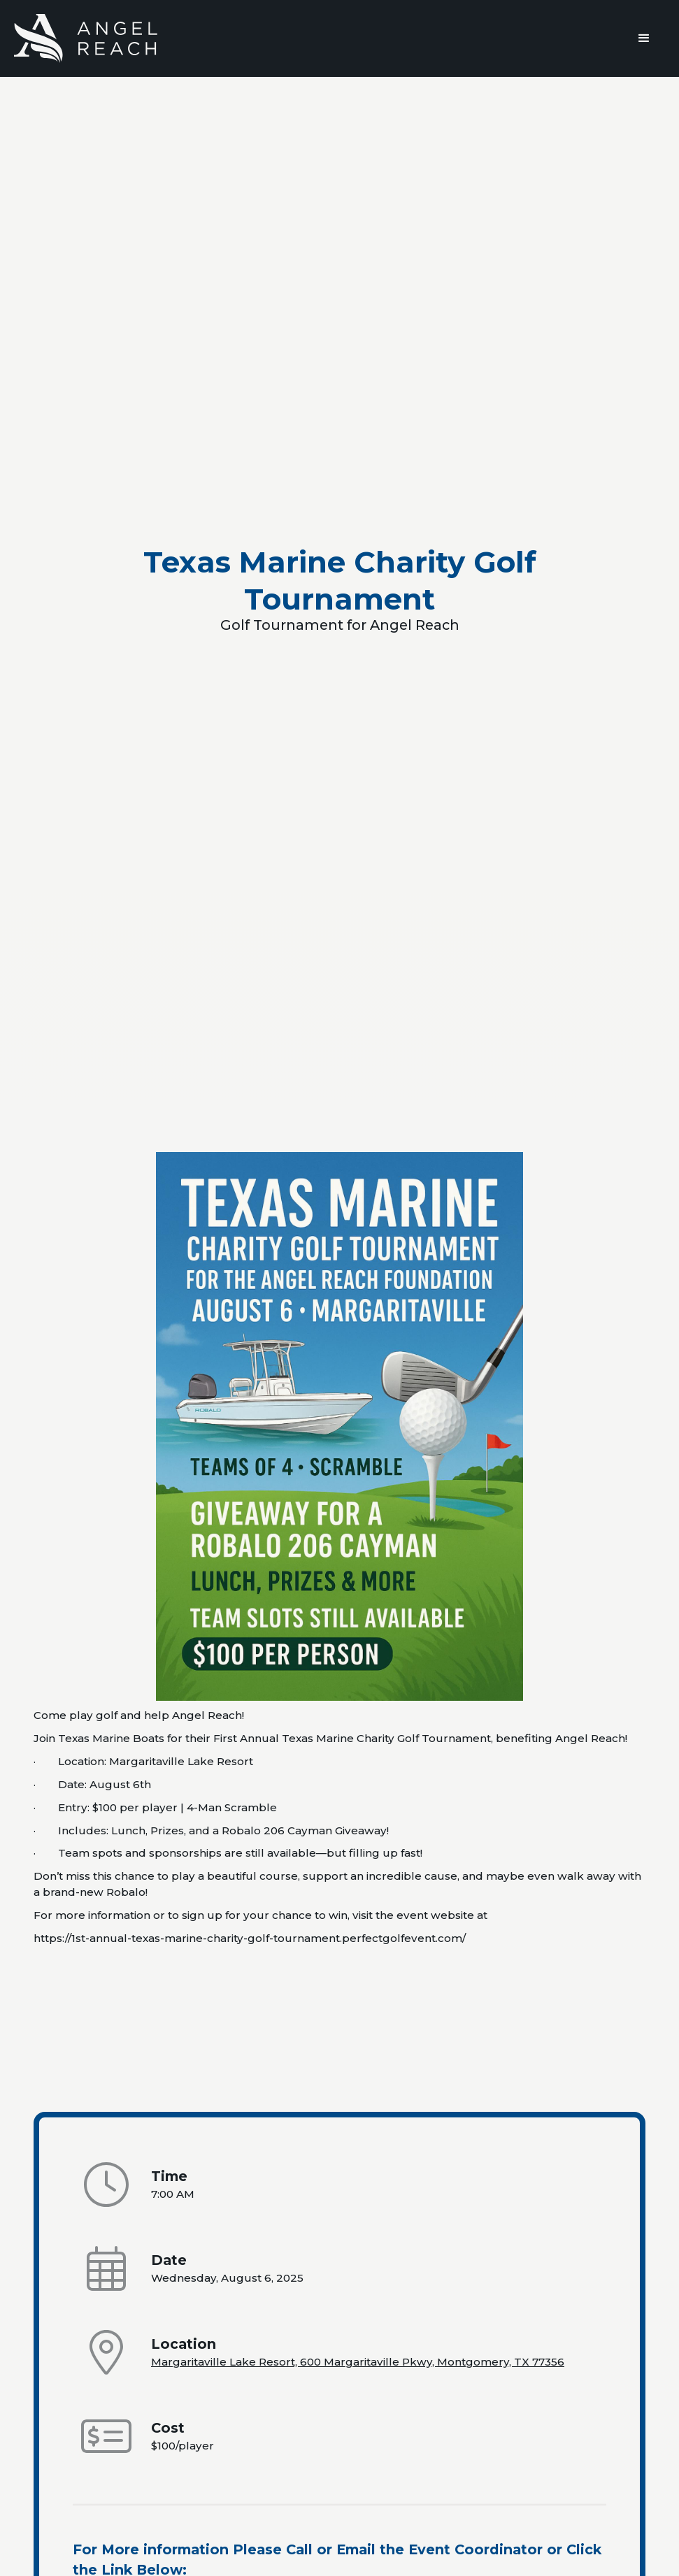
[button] (644, 38)
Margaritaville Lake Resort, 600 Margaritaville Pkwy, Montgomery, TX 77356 (357, 2361)
